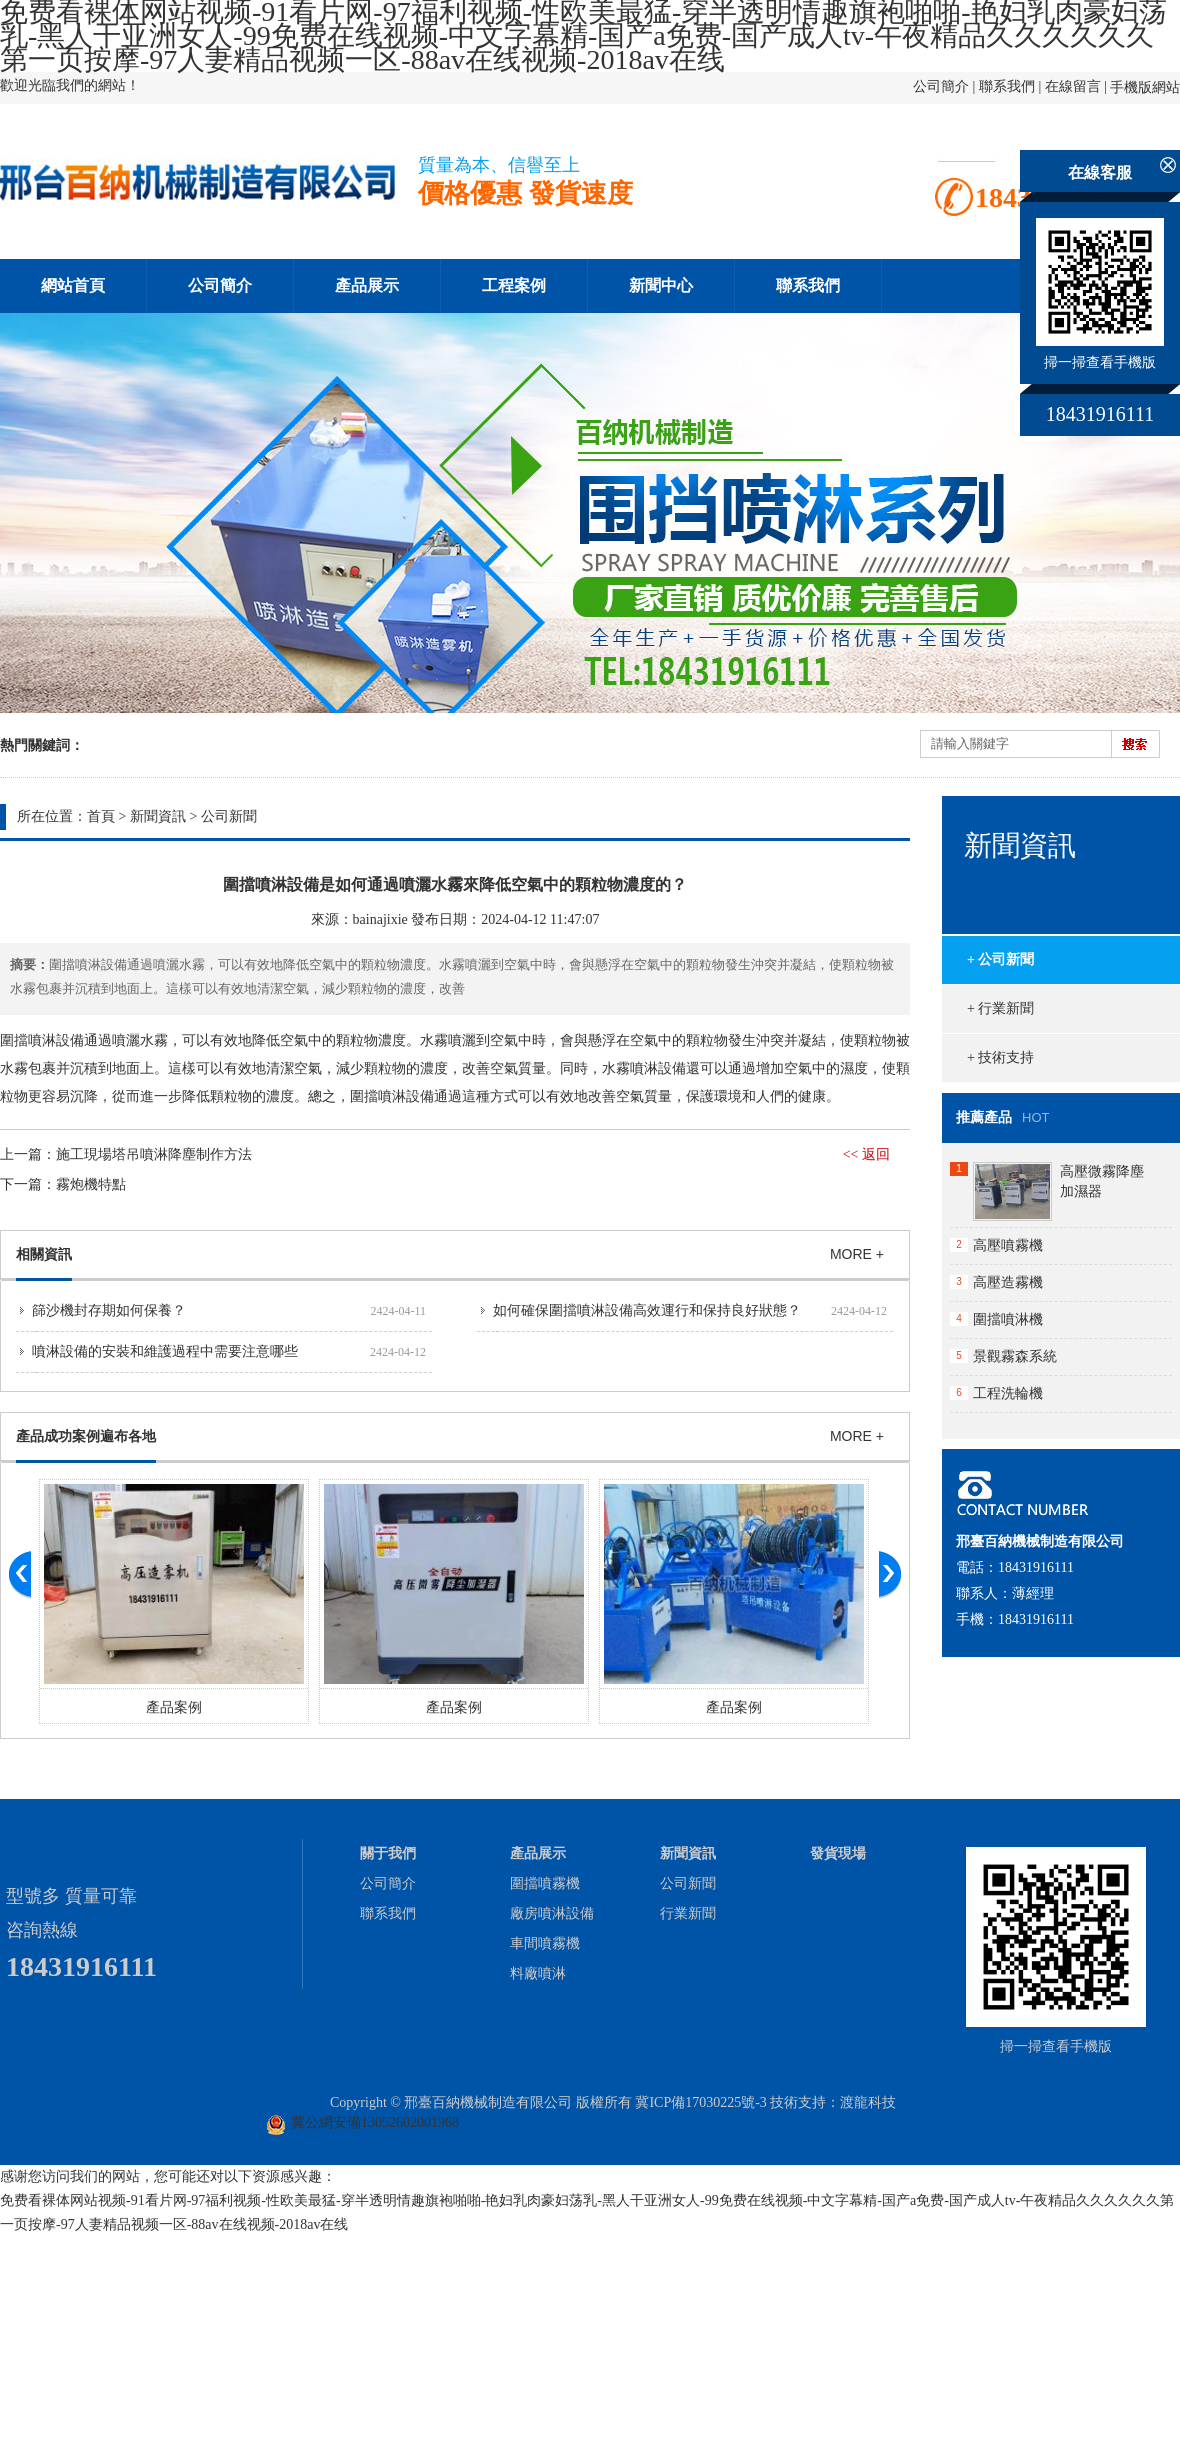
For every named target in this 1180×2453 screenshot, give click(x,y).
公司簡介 (941, 86)
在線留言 (1073, 86)
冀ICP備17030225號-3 (700, 2102)
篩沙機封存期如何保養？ (109, 1310)
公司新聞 (229, 816)
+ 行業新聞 (1000, 1008)
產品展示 (367, 285)
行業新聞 (688, 1913)
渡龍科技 (868, 2102)
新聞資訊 (158, 816)
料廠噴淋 (538, 1973)
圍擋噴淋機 (1008, 1319)
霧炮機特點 (91, 1184)
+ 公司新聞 (1000, 959)
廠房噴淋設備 (552, 1913)
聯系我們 (1007, 86)
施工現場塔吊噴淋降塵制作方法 (154, 1154)
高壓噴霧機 (1008, 1245)
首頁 (101, 816)
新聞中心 (661, 285)
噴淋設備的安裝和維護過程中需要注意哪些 (165, 1351)
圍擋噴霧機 (545, 1883)
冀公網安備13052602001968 (375, 2122)
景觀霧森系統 (1015, 1356)
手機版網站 (1145, 87)
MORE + (857, 1254)
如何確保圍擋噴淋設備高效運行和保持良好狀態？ (647, 1310)
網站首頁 (73, 285)
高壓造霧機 (1008, 1282)
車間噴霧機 (545, 1943)
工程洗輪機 (1008, 1393)
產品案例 (174, 1707)
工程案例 (514, 285)
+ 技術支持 (1000, 1057)
